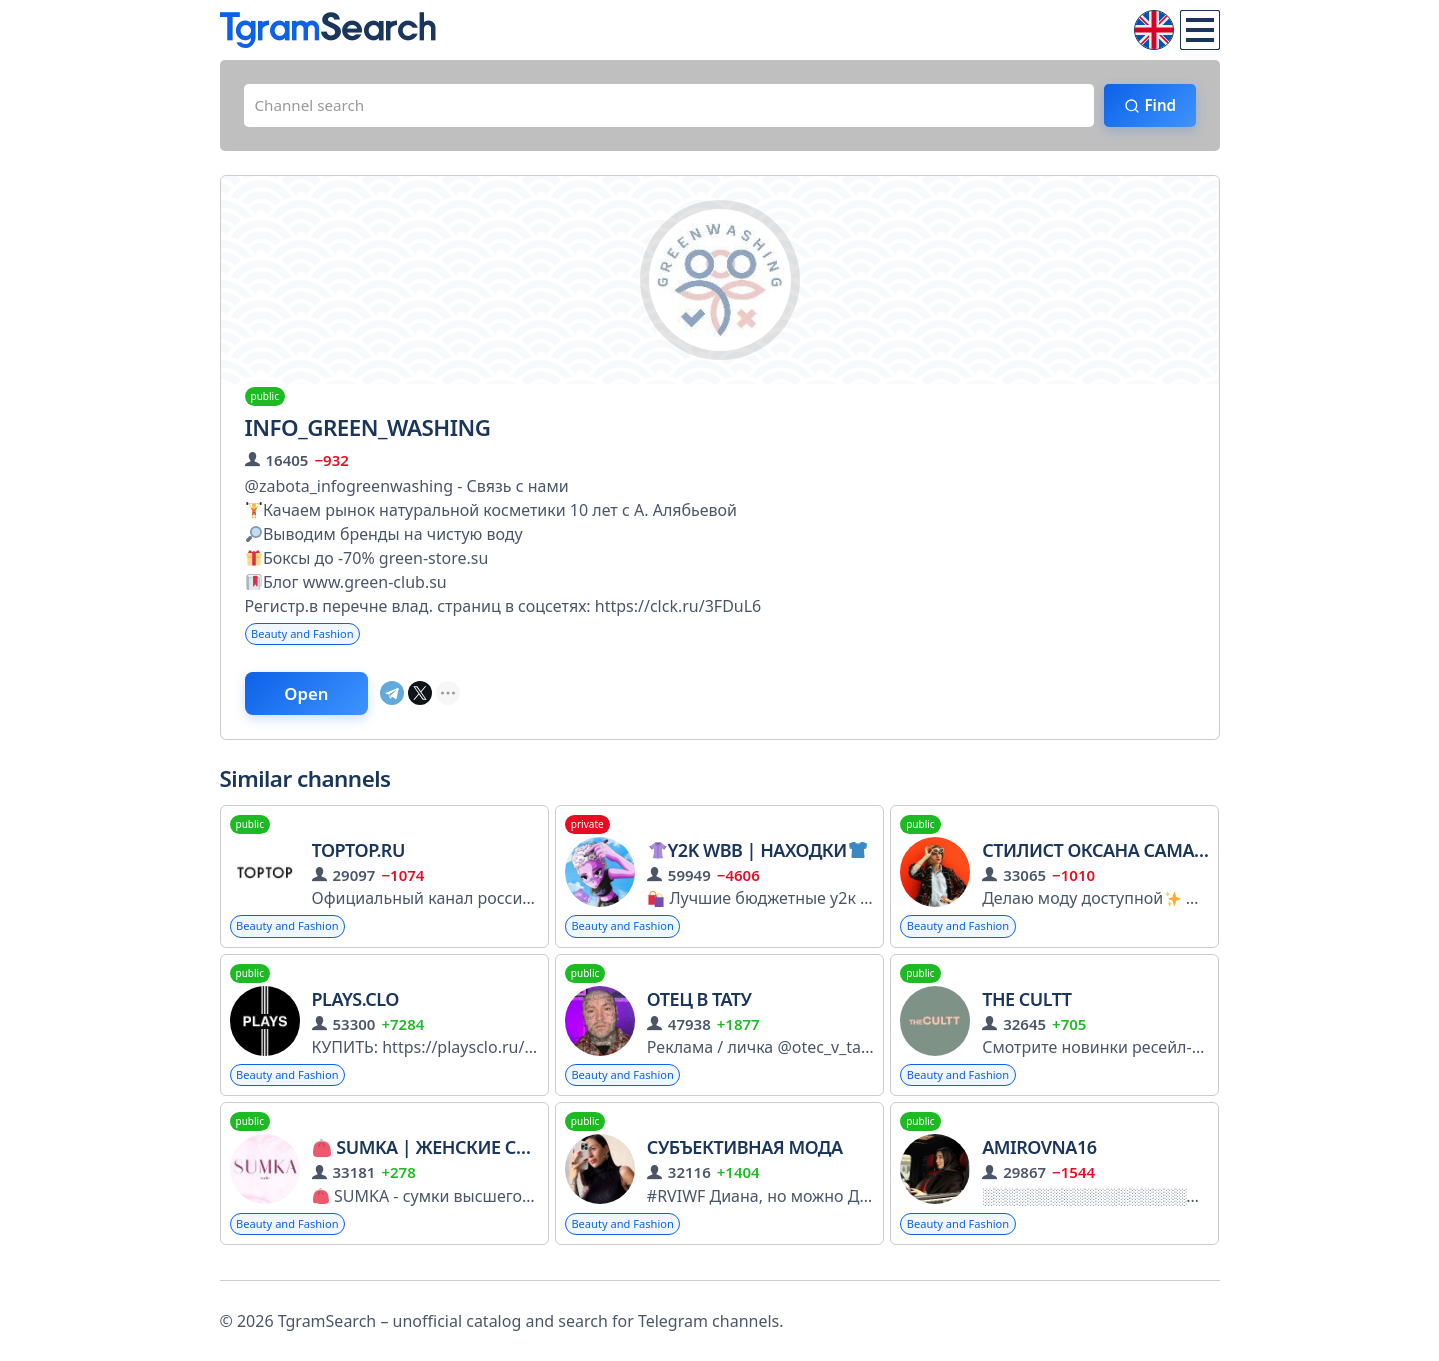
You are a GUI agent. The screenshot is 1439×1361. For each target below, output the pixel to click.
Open (316, 699)
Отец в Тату (699, 1007)
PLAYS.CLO (355, 1007)
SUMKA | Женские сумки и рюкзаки (494, 1158)
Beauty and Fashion (307, 637)
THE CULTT (1026, 1007)
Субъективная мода (745, 1158)
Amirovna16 (1039, 1158)
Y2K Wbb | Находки (758, 857)
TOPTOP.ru (358, 857)
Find (1154, 107)
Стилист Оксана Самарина (1112, 857)
